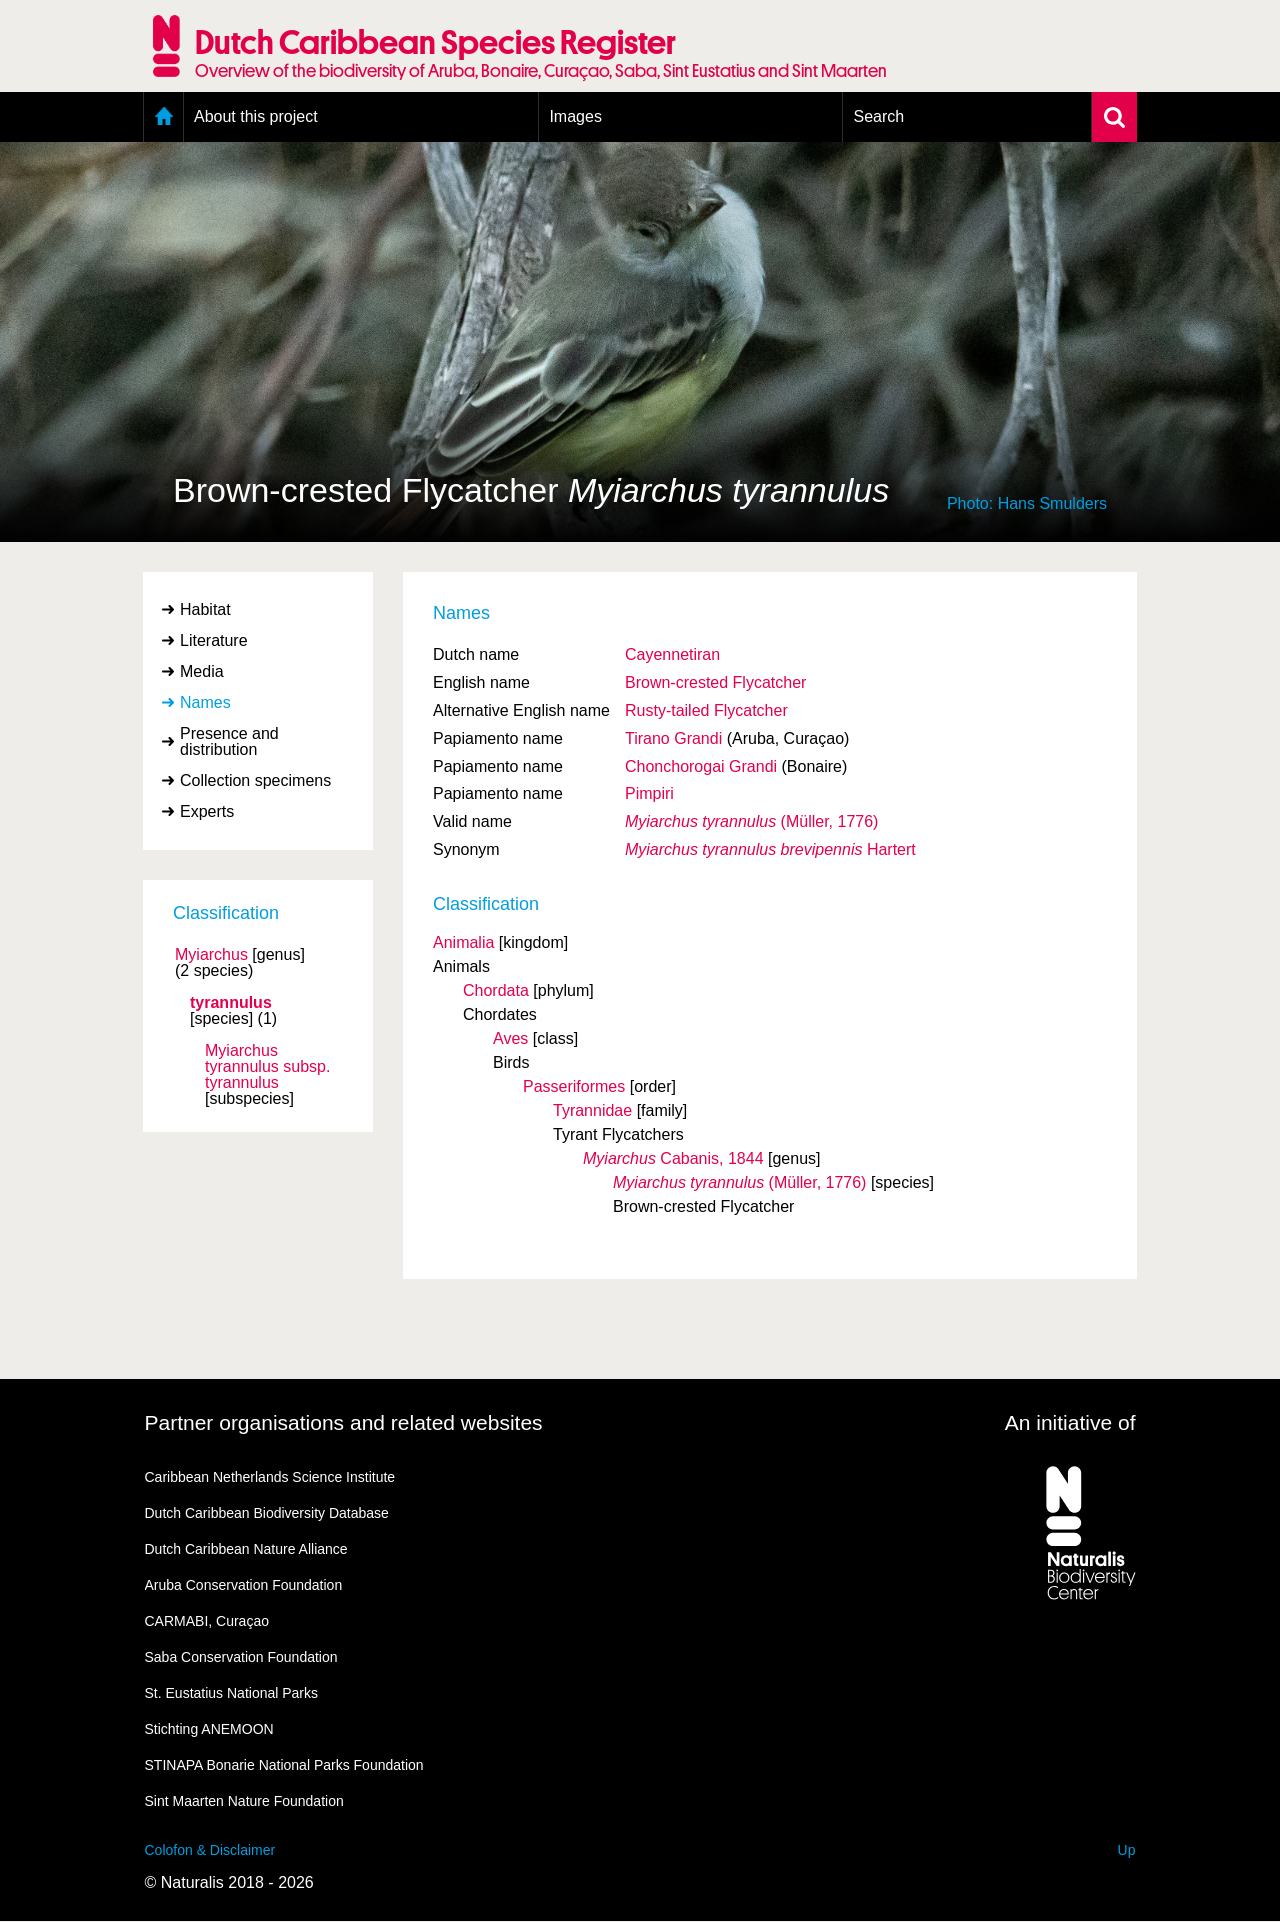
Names (205, 702)
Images (575, 116)
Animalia (463, 942)
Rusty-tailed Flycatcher (706, 710)
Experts (207, 811)
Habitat (205, 609)
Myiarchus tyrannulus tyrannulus (267, 1067)
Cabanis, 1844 (673, 1158)
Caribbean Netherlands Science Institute (270, 1477)
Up (1127, 1850)
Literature (214, 640)
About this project (256, 116)
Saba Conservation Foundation (241, 1657)
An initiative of (1070, 1422)
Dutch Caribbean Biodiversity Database (267, 1513)
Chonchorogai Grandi (701, 766)
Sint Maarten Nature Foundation (244, 1801)
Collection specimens (255, 780)
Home (163, 117)
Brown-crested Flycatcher (715, 682)
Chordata (496, 990)
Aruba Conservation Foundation (244, 1585)
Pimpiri (649, 793)
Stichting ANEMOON (209, 1729)
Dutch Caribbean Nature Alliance (246, 1549)
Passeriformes (574, 1086)
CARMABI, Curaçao (207, 1621)
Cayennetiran (672, 654)
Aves (510, 1038)
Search (878, 116)
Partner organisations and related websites (344, 1422)
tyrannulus (231, 1003)
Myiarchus (211, 955)
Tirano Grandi (673, 738)
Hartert (770, 849)
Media (202, 671)
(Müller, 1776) (751, 821)
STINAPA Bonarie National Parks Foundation (284, 1765)
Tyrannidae (592, 1110)
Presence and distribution (229, 741)
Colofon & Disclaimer (210, 1850)
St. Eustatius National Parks (232, 1693)
